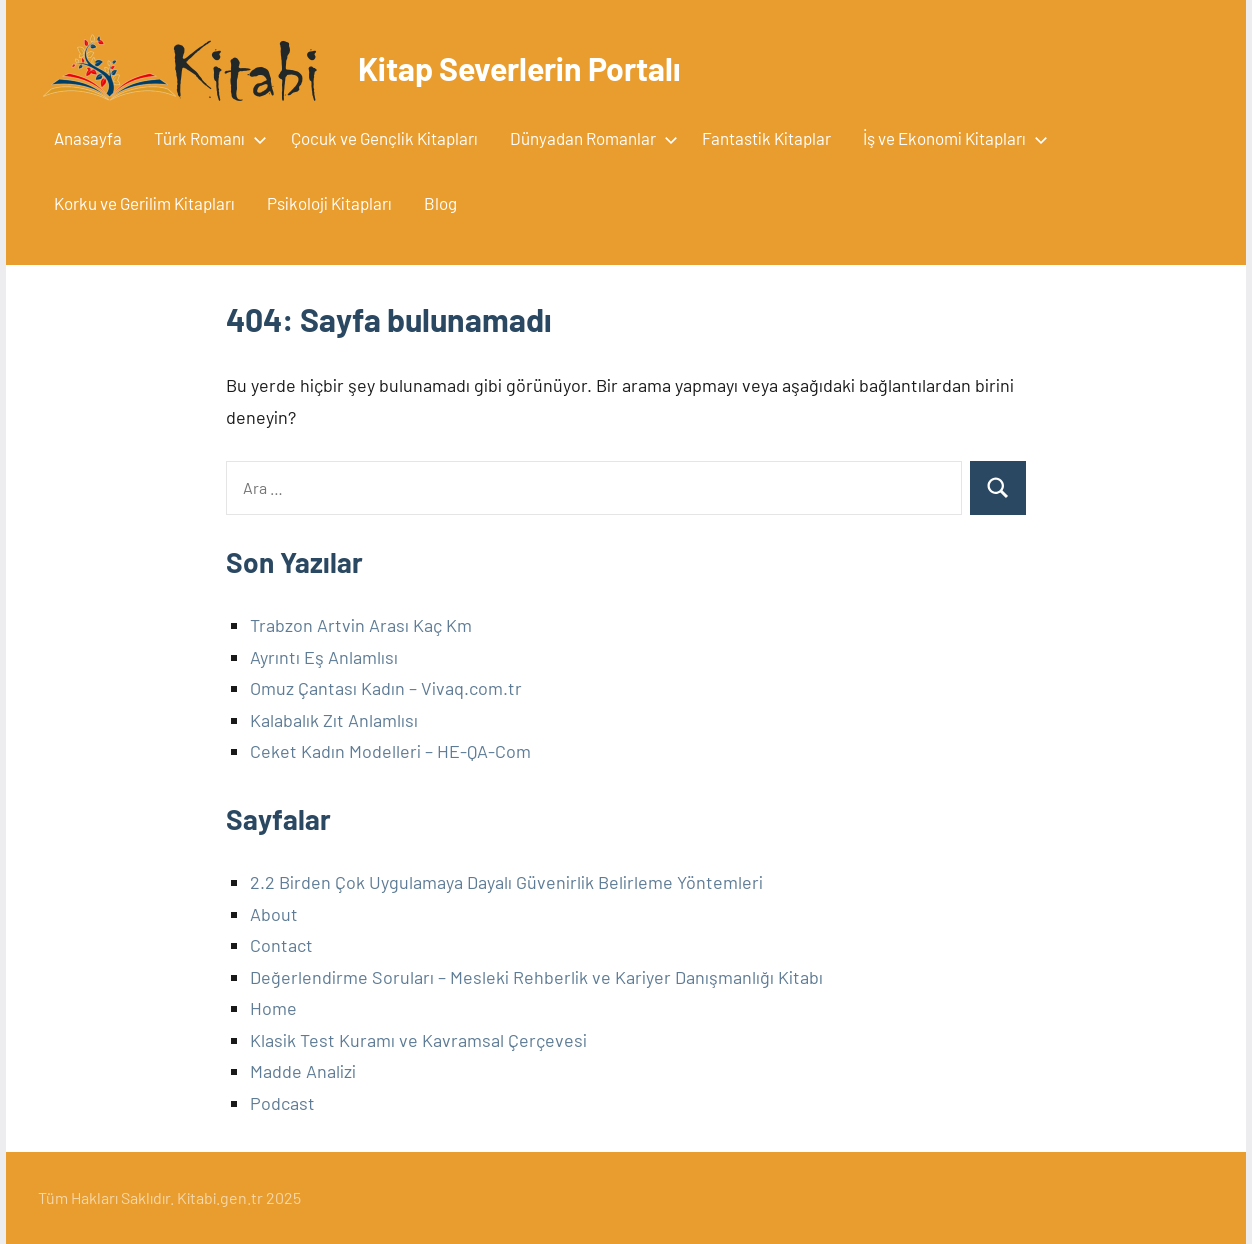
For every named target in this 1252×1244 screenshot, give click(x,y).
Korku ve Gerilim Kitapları (144, 203)
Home (273, 1008)
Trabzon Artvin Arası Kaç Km (361, 625)
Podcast (282, 1103)
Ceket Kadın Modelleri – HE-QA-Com (390, 751)
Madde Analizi (303, 1071)
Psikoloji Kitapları (329, 203)
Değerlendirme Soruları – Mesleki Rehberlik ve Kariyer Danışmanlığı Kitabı (536, 977)
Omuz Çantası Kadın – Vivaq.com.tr (386, 688)
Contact (281, 945)
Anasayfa (88, 138)
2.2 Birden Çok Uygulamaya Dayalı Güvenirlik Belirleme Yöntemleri (506, 882)
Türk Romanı (206, 138)
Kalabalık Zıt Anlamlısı (334, 720)
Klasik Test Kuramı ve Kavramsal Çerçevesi (418, 1040)
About (274, 914)
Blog (440, 203)
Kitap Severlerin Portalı (519, 68)
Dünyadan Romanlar (590, 138)
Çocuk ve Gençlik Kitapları (384, 138)
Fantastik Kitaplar (766, 138)
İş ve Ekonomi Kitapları (951, 138)
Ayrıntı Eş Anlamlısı (324, 657)
